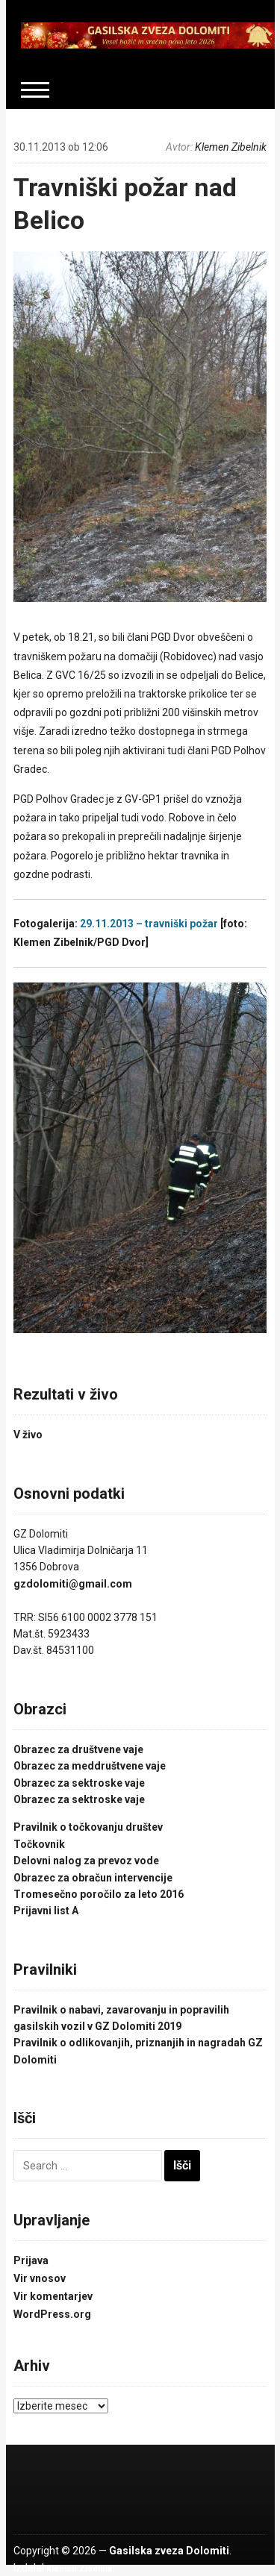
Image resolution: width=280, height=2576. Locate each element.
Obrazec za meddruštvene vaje (89, 1766)
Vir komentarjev (53, 2296)
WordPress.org (52, 2314)
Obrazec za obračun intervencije (92, 1878)
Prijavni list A (45, 1911)
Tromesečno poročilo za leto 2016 (98, 1894)
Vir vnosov (39, 2278)
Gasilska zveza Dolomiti (169, 2551)
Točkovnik (39, 1844)
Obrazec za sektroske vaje (79, 1783)
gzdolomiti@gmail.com (72, 1584)
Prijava (31, 2260)
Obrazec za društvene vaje (78, 1749)
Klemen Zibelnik (231, 147)
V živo (28, 1435)
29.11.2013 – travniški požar (149, 924)
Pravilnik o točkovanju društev (88, 1827)
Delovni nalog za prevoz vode (86, 1861)
